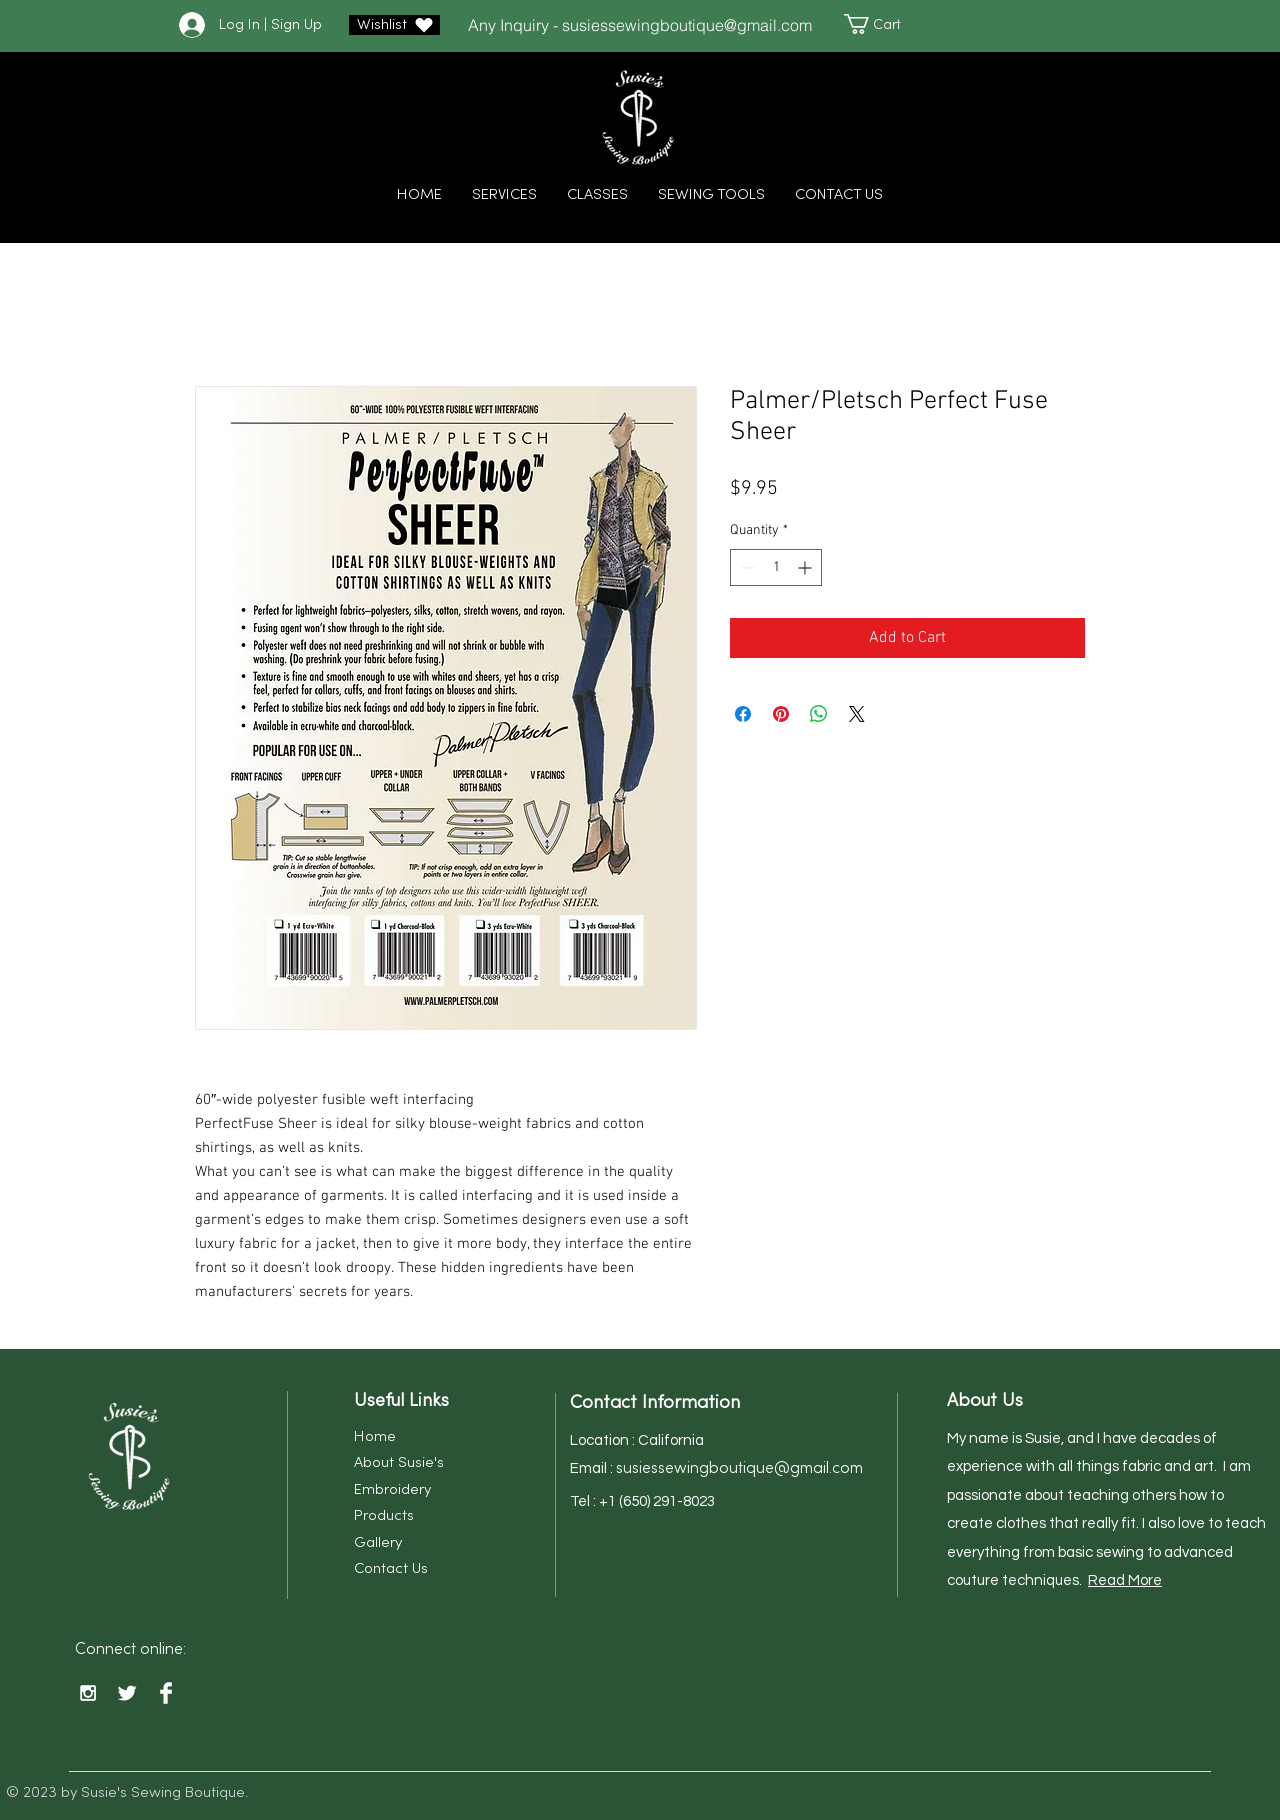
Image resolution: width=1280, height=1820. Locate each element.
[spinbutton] (776, 567)
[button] (882, 24)
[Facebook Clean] (166, 1693)
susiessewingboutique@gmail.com (687, 25)
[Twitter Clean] (127, 1693)
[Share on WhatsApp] (819, 714)
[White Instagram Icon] (88, 1693)
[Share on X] (857, 714)
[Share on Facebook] (743, 714)
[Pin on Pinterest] (781, 714)
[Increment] (806, 567)
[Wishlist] (394, 25)
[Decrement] (745, 567)
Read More (1125, 1580)
